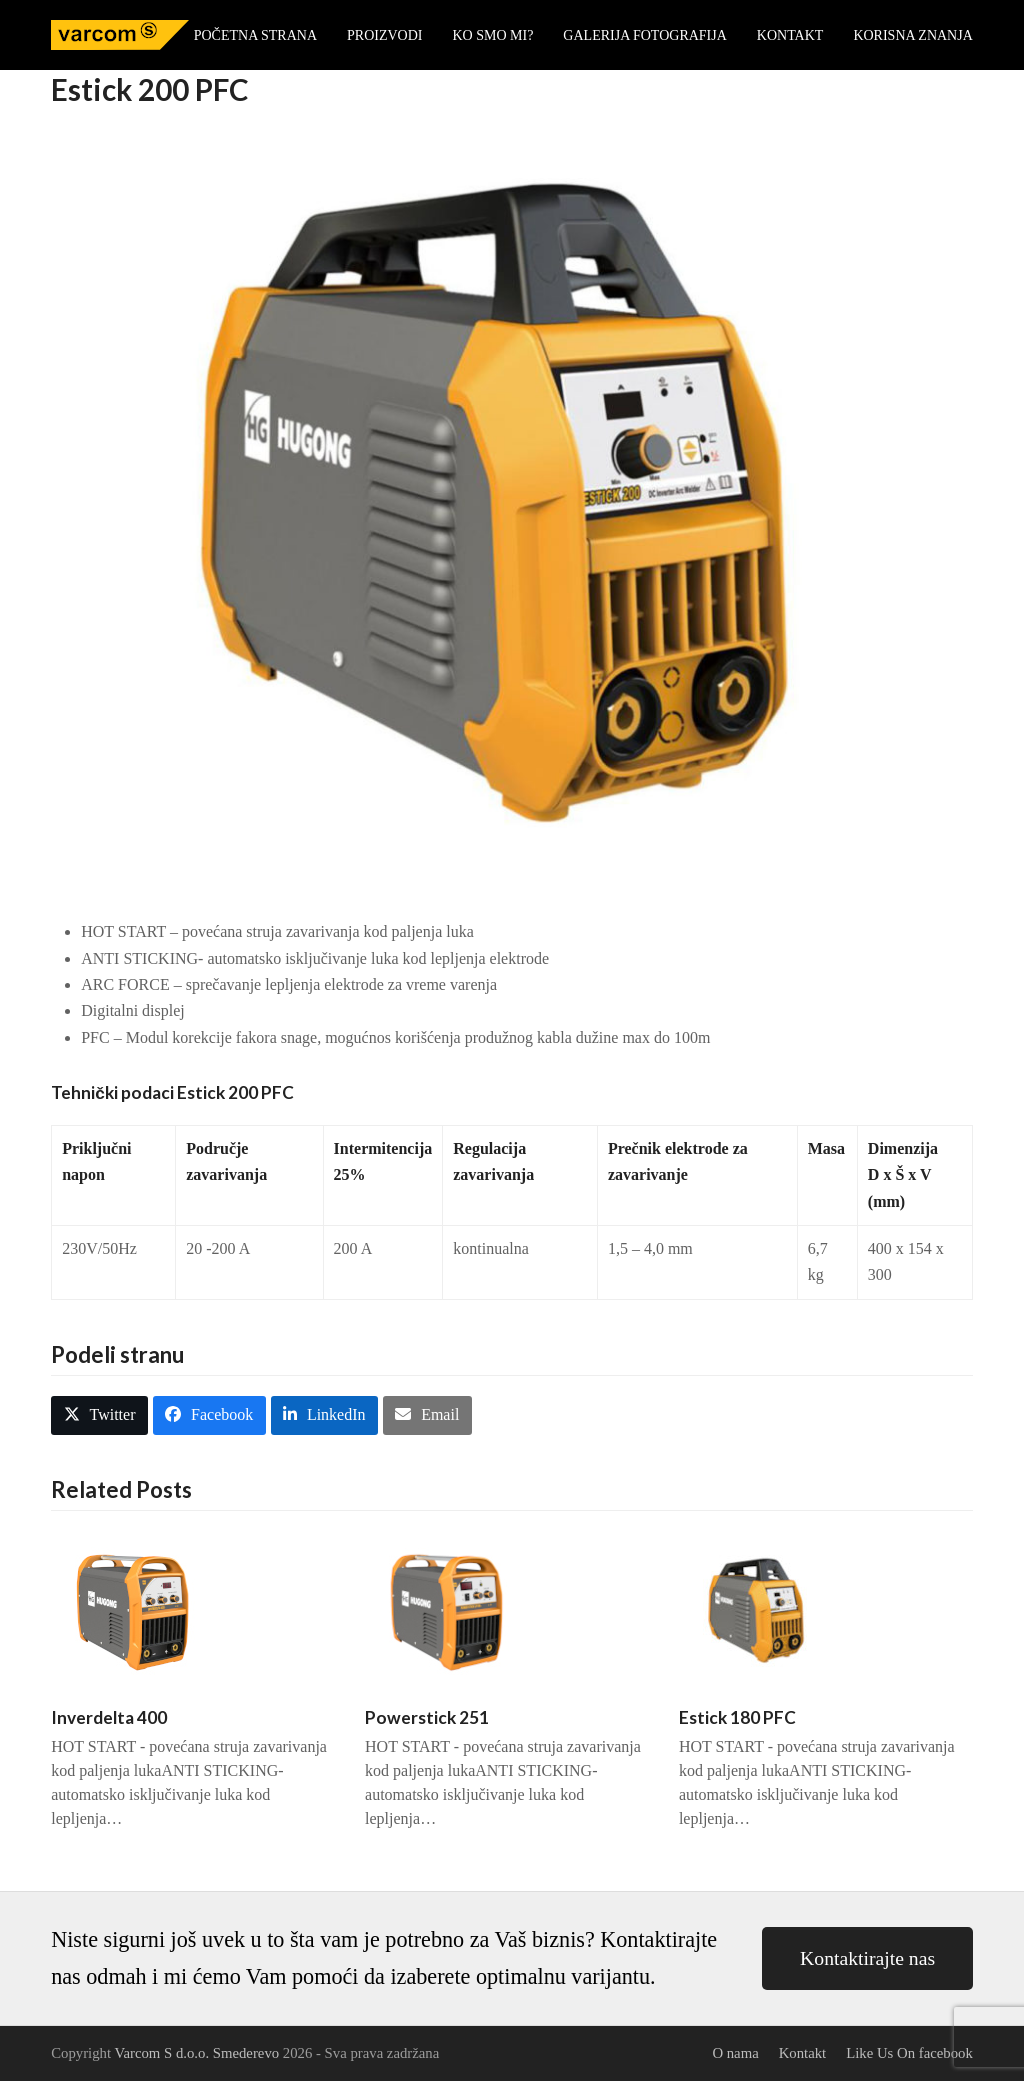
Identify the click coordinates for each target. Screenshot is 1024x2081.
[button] (99, 1415)
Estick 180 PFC (737, 1717)
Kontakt (803, 2053)
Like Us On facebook (909, 2053)
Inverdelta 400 (109, 1717)
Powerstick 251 (427, 1717)
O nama (735, 2053)
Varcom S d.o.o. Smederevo (196, 2053)
